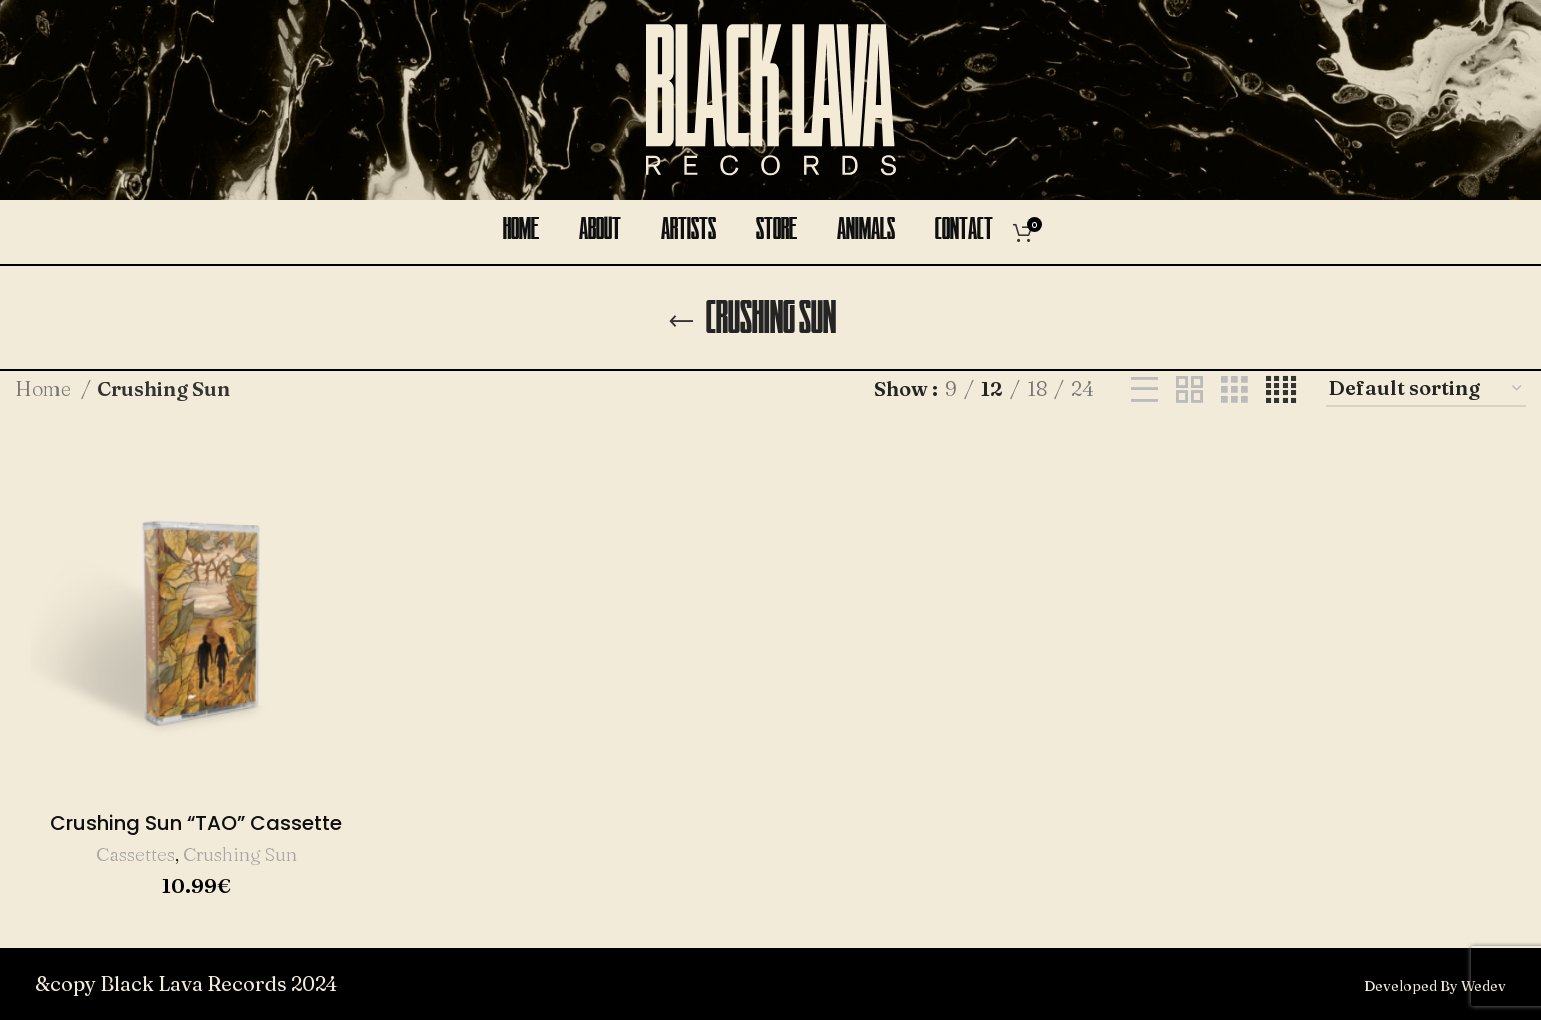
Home (45, 388)
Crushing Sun (240, 854)
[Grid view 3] (1234, 389)
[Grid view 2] (1189, 389)
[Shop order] (1426, 389)
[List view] (1144, 389)
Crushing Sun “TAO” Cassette (196, 823)
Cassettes (135, 854)
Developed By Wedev (1435, 986)
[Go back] (681, 322)
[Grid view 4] (1281, 389)
